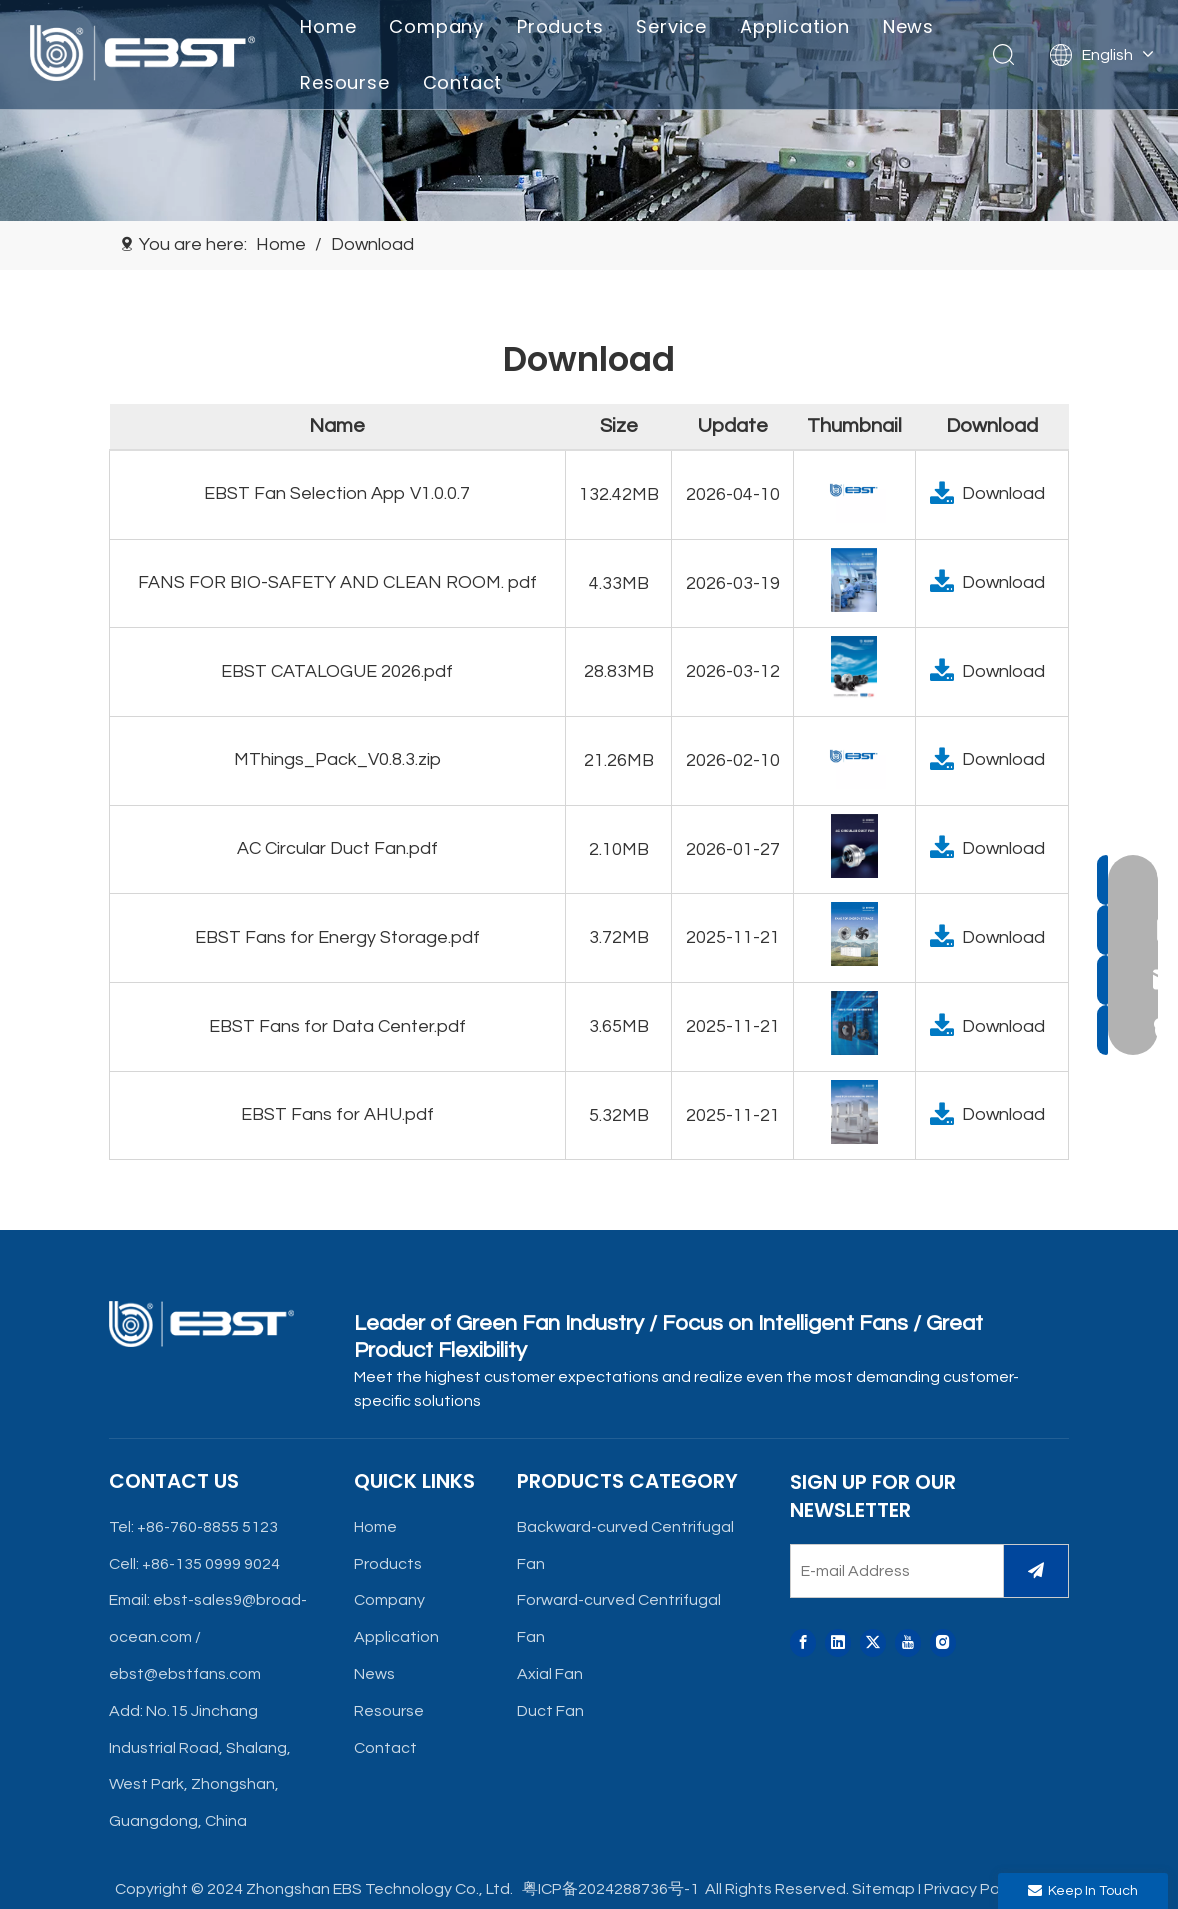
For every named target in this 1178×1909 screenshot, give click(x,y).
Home (330, 26)
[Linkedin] (838, 1643)
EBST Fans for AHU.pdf (337, 1114)
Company (438, 26)
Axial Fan (550, 1674)
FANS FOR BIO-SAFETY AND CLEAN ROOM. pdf (337, 582)
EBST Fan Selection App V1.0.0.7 (337, 493)
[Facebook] (803, 1643)
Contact (464, 82)
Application (797, 26)
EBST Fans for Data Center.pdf (337, 1026)
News (910, 26)
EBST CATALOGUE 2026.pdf (337, 671)
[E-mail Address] (892, 1571)
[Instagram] (943, 1643)
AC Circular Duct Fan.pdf (337, 848)
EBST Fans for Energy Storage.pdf (337, 937)
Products (562, 26)
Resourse (346, 82)
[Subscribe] (1036, 1571)
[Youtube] (908, 1643)
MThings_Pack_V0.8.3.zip (337, 759)
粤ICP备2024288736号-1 (609, 1889)
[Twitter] (873, 1643)
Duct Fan (550, 1711)
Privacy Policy (973, 1889)
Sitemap (883, 1889)
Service (673, 26)
